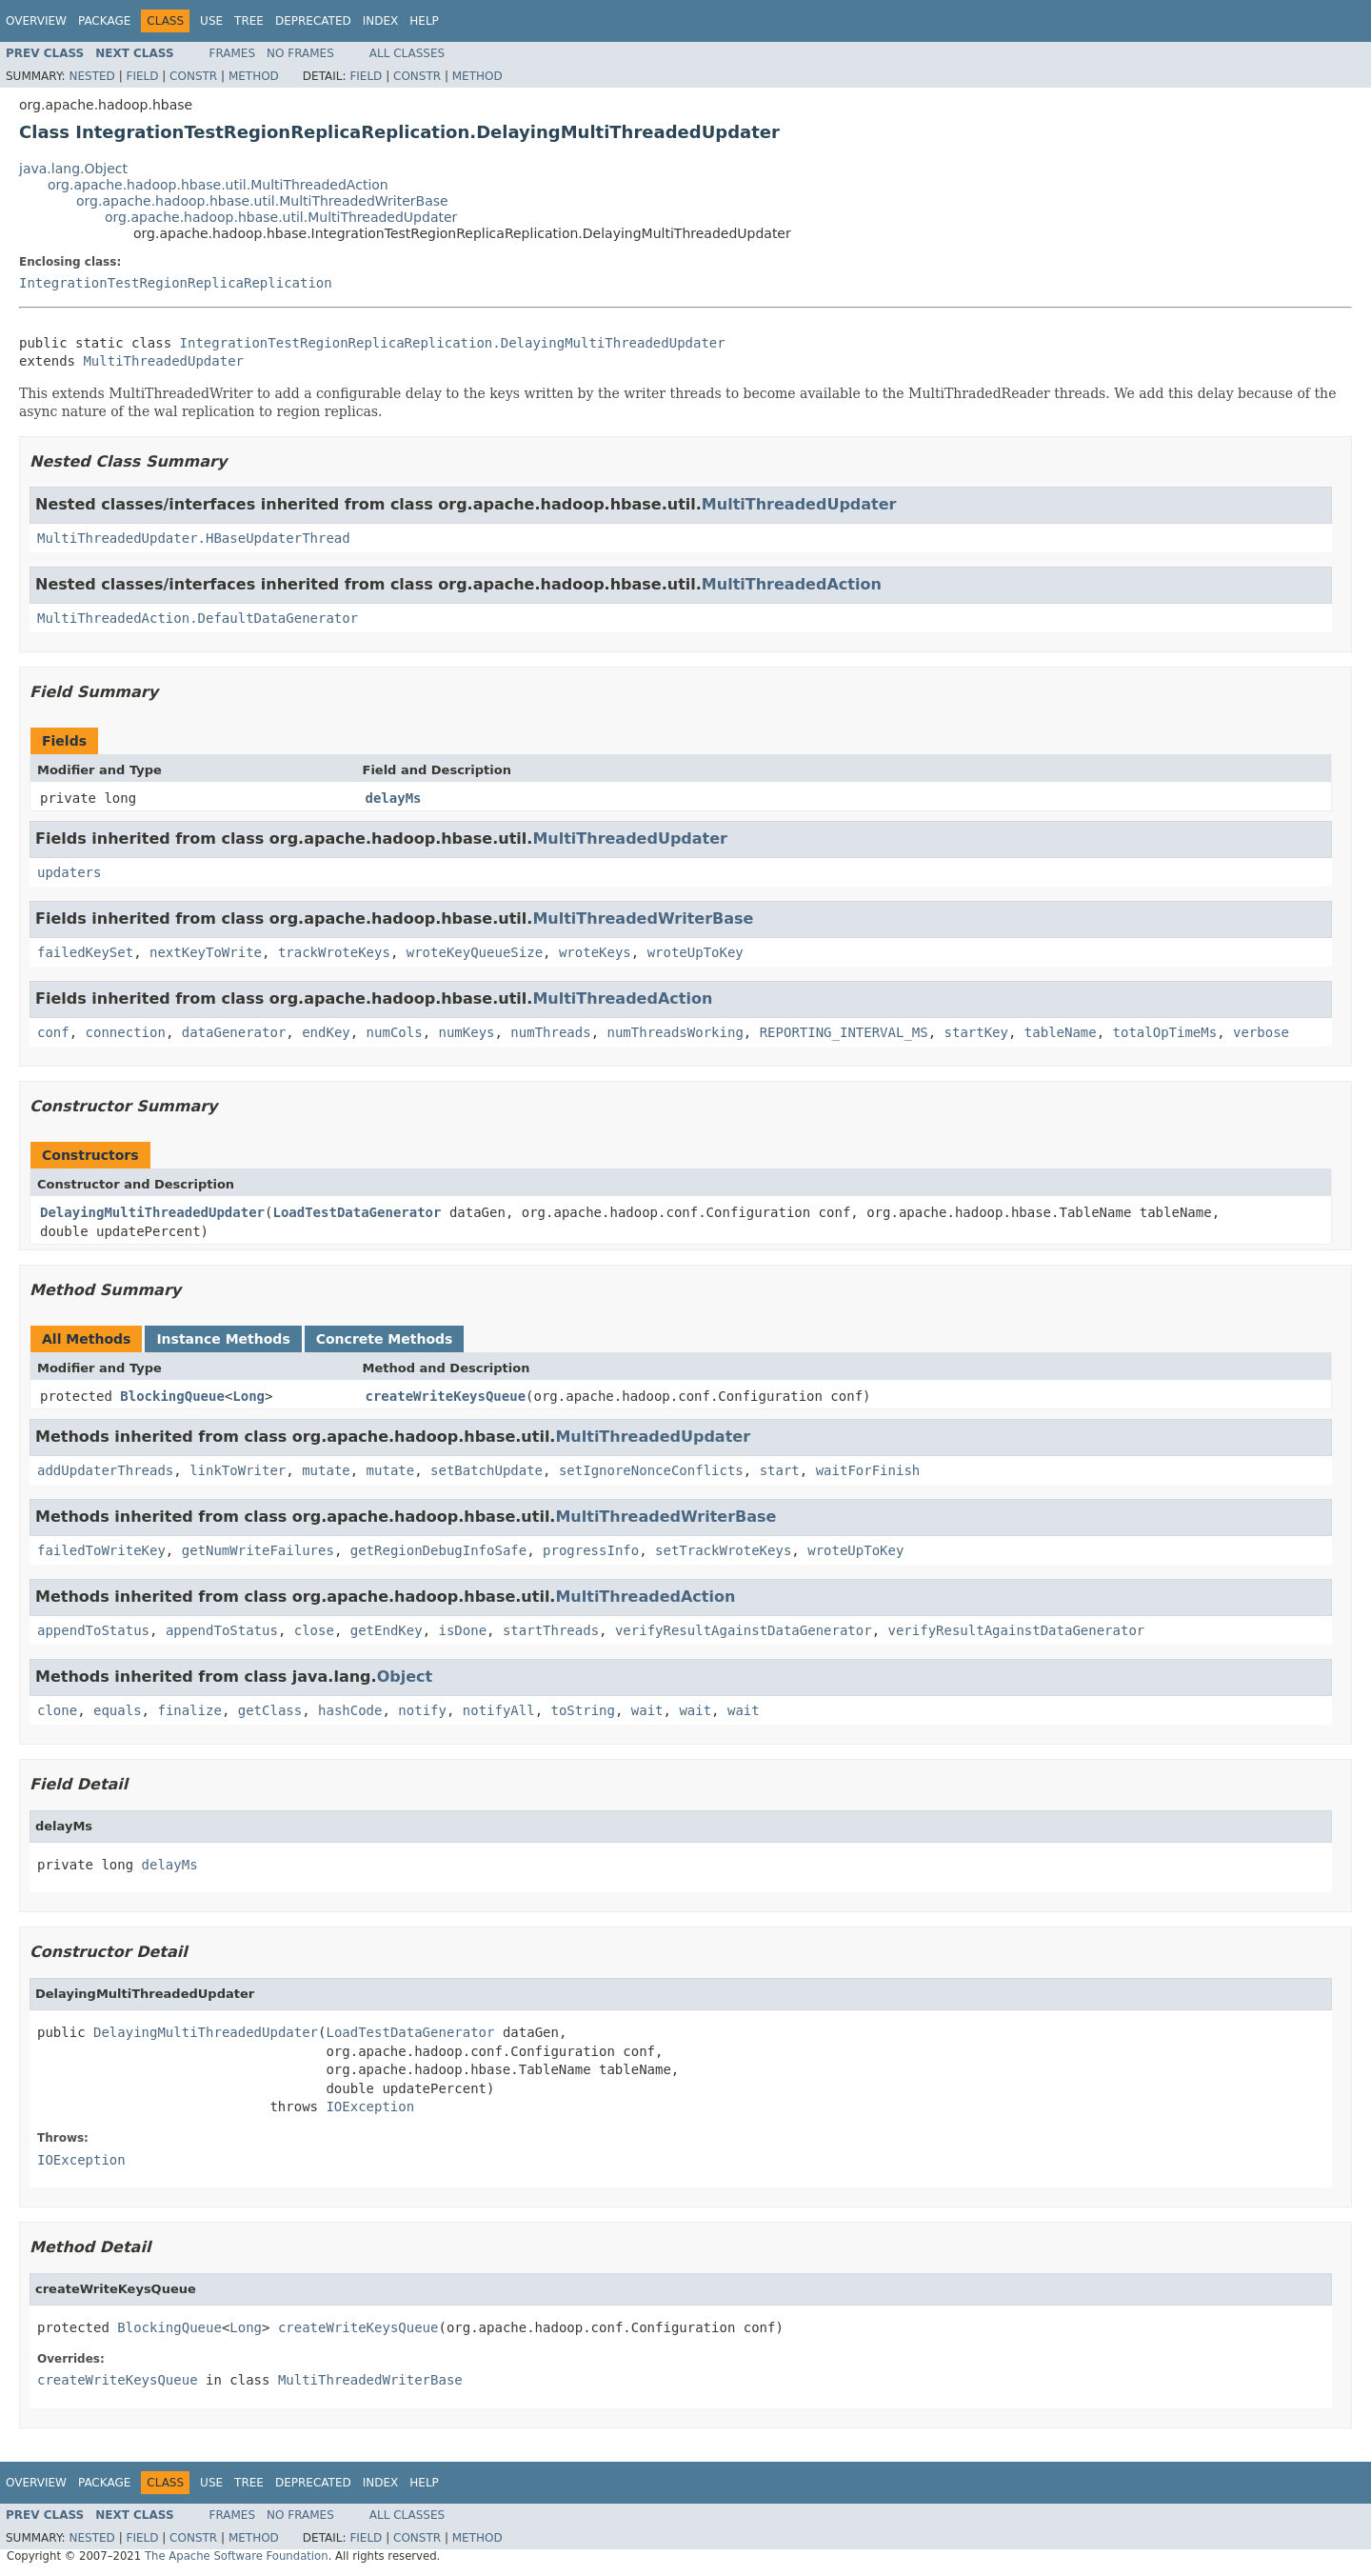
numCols (395, 1032)
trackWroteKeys (334, 952)
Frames (232, 53)
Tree (249, 21)
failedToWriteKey (101, 1550)
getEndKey (386, 1630)
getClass (270, 1710)
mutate (326, 1470)
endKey (326, 1032)
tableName (1060, 1032)
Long (248, 1396)
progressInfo (591, 1550)
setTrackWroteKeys (723, 1550)
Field (142, 76)
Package (104, 21)
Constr (193, 76)
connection (126, 1032)
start (780, 1470)
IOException (370, 2106)
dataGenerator (234, 1032)
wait (647, 1710)
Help (424, 21)
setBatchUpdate (486, 1470)
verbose (1261, 1032)
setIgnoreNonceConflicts (651, 1470)
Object (405, 1676)
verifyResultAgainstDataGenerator (743, 1630)
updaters (69, 872)
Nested (91, 76)
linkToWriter (237, 1470)
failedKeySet (85, 952)
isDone (462, 1630)
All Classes (407, 53)
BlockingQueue (172, 1396)
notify (422, 1710)
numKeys (466, 1032)
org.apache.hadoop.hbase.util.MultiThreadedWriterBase (262, 201)
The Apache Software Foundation (236, 2556)
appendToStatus (93, 1630)
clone (57, 1710)
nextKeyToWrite (205, 952)
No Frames (300, 53)
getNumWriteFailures (258, 1550)
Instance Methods (222, 1339)
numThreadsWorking (675, 1032)
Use (211, 21)
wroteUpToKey (695, 952)
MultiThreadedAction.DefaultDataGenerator (197, 618)
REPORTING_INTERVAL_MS (844, 1032)
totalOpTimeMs (1165, 1032)
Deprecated (313, 21)
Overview (36, 21)
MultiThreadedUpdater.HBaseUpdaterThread (193, 538)
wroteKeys (595, 952)
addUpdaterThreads (105, 1470)
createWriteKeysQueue (446, 1396)
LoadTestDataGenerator (356, 1212)
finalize (189, 1710)
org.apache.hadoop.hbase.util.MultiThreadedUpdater (281, 217)
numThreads (550, 1032)
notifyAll (499, 1710)
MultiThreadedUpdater (163, 361)
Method (253, 76)
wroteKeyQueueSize (475, 952)
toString (583, 1710)
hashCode (350, 1710)
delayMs (394, 798)
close (314, 1630)
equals (117, 1710)
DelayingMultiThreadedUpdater (152, 1212)
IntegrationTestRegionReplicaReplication (175, 282)
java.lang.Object (73, 168)
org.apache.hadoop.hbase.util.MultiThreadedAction (218, 184)
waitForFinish (868, 1470)
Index (381, 21)
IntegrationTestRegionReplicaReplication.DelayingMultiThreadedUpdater (452, 342)
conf (53, 1032)
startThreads (551, 1630)
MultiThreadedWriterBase (642, 918)
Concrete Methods (384, 1339)
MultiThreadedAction (792, 584)
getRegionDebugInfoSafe (438, 1550)
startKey (976, 1032)
